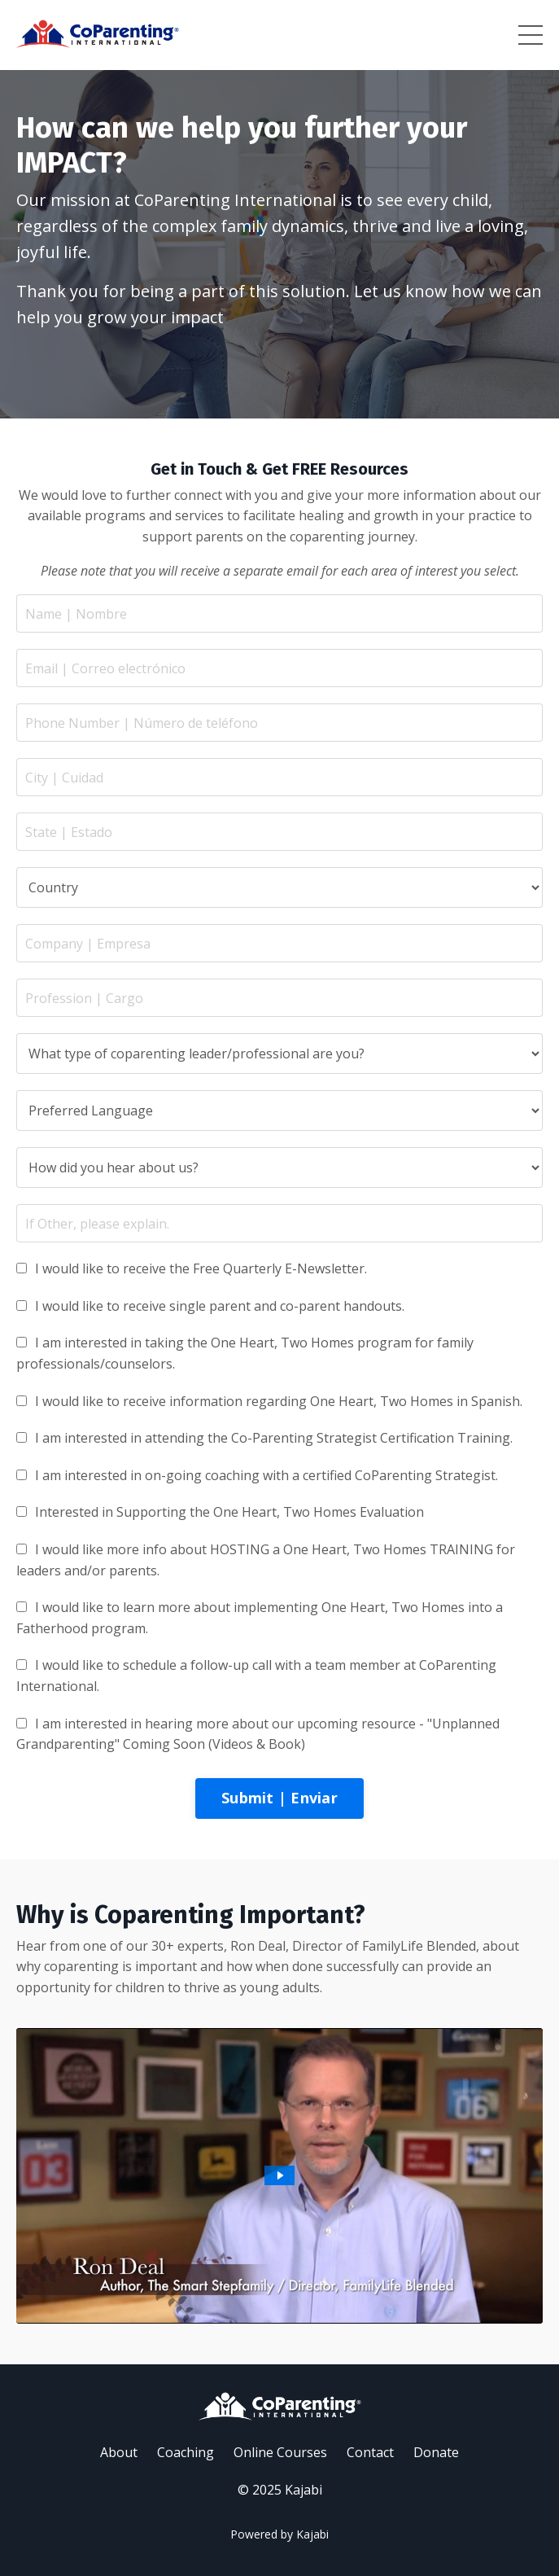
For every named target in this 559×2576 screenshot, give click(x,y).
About (119, 2452)
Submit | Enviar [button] (279, 1797)
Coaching (185, 2452)
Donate (436, 2452)
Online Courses (280, 2452)
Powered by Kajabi (279, 2534)
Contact (370, 2452)
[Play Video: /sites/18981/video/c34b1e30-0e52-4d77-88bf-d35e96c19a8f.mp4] (279, 2175)
